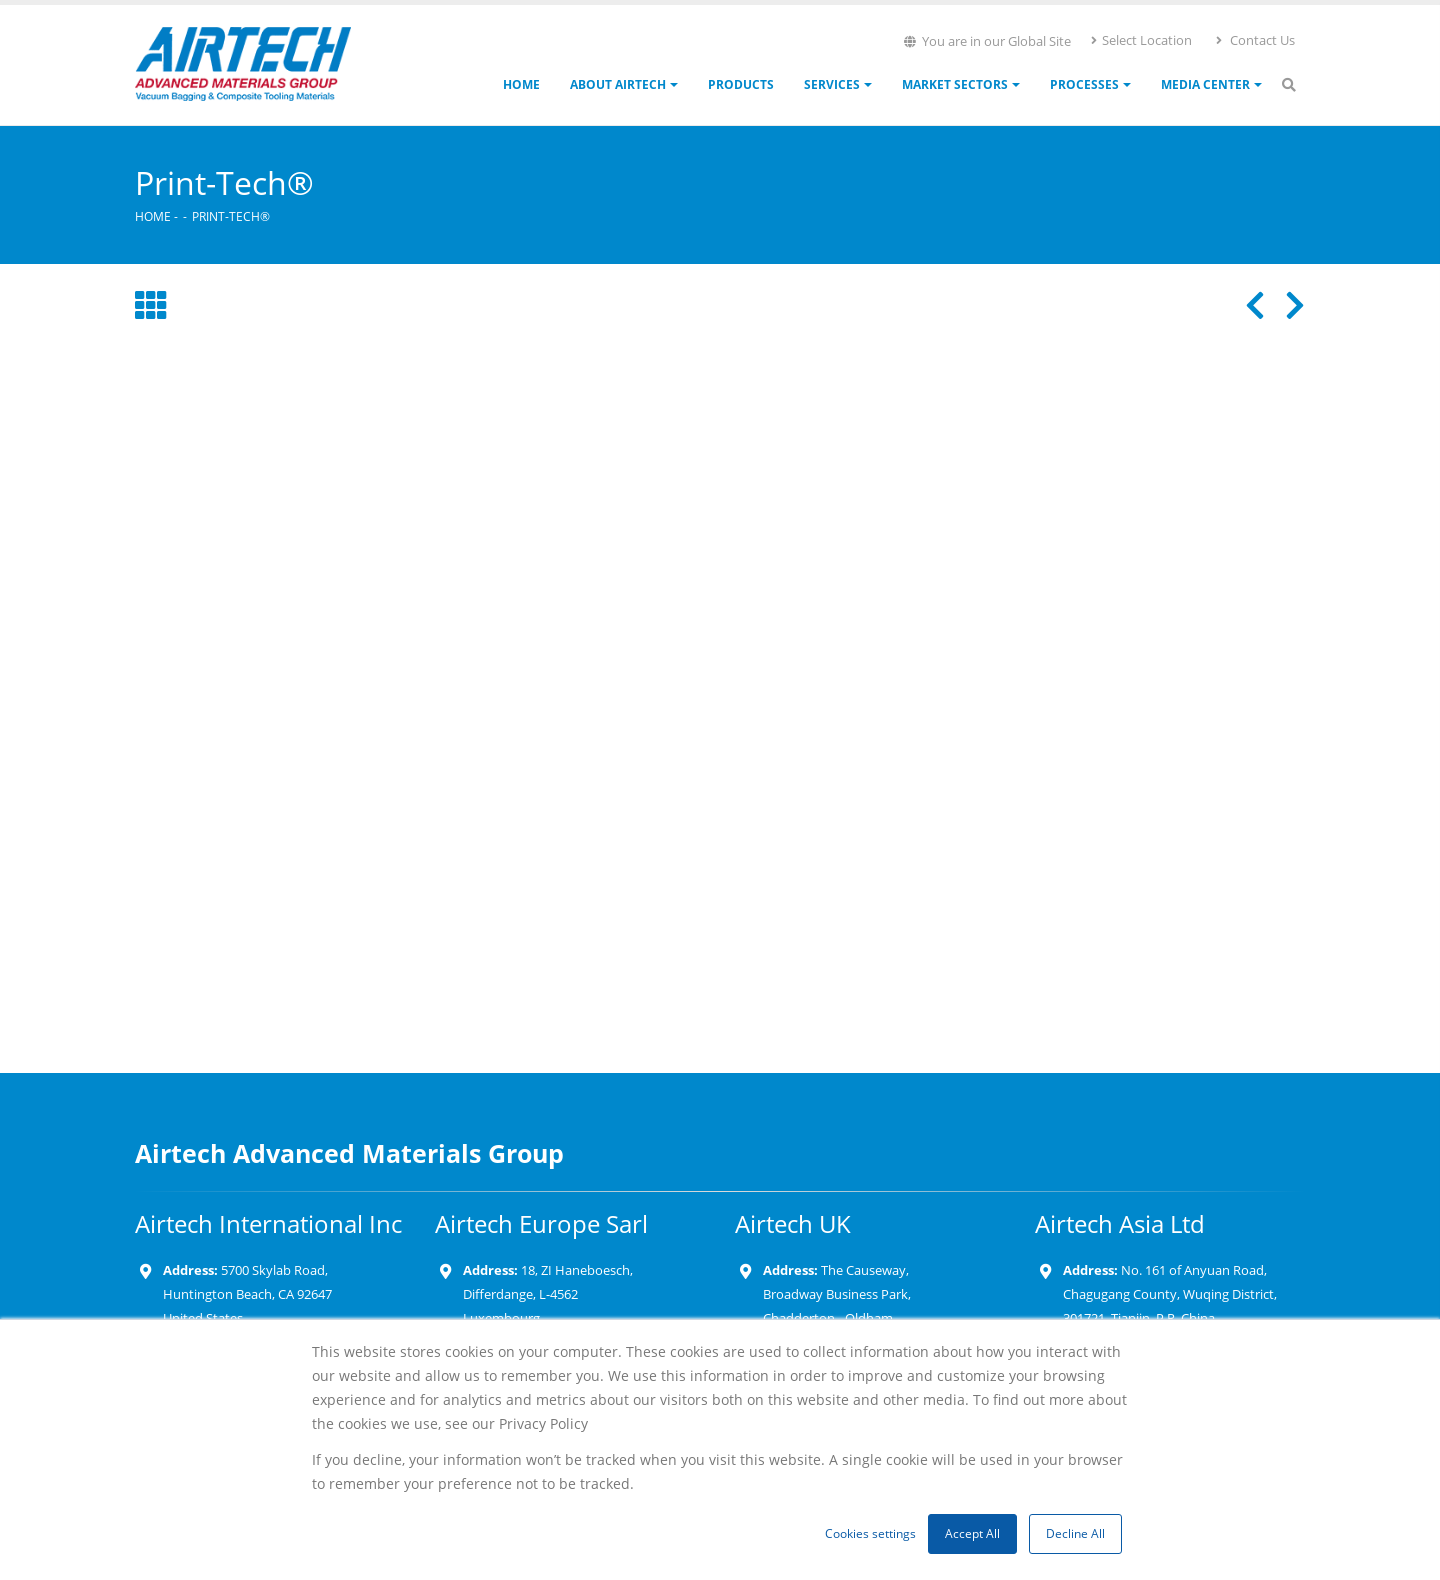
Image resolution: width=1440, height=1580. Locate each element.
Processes (1084, 84)
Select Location (1140, 40)
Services (832, 84)
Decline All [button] (1075, 1533)
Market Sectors (955, 84)
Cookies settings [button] (870, 1533)
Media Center (1205, 84)
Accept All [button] (972, 1533)
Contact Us (1254, 40)
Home (521, 84)
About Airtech (618, 84)
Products (741, 84)
